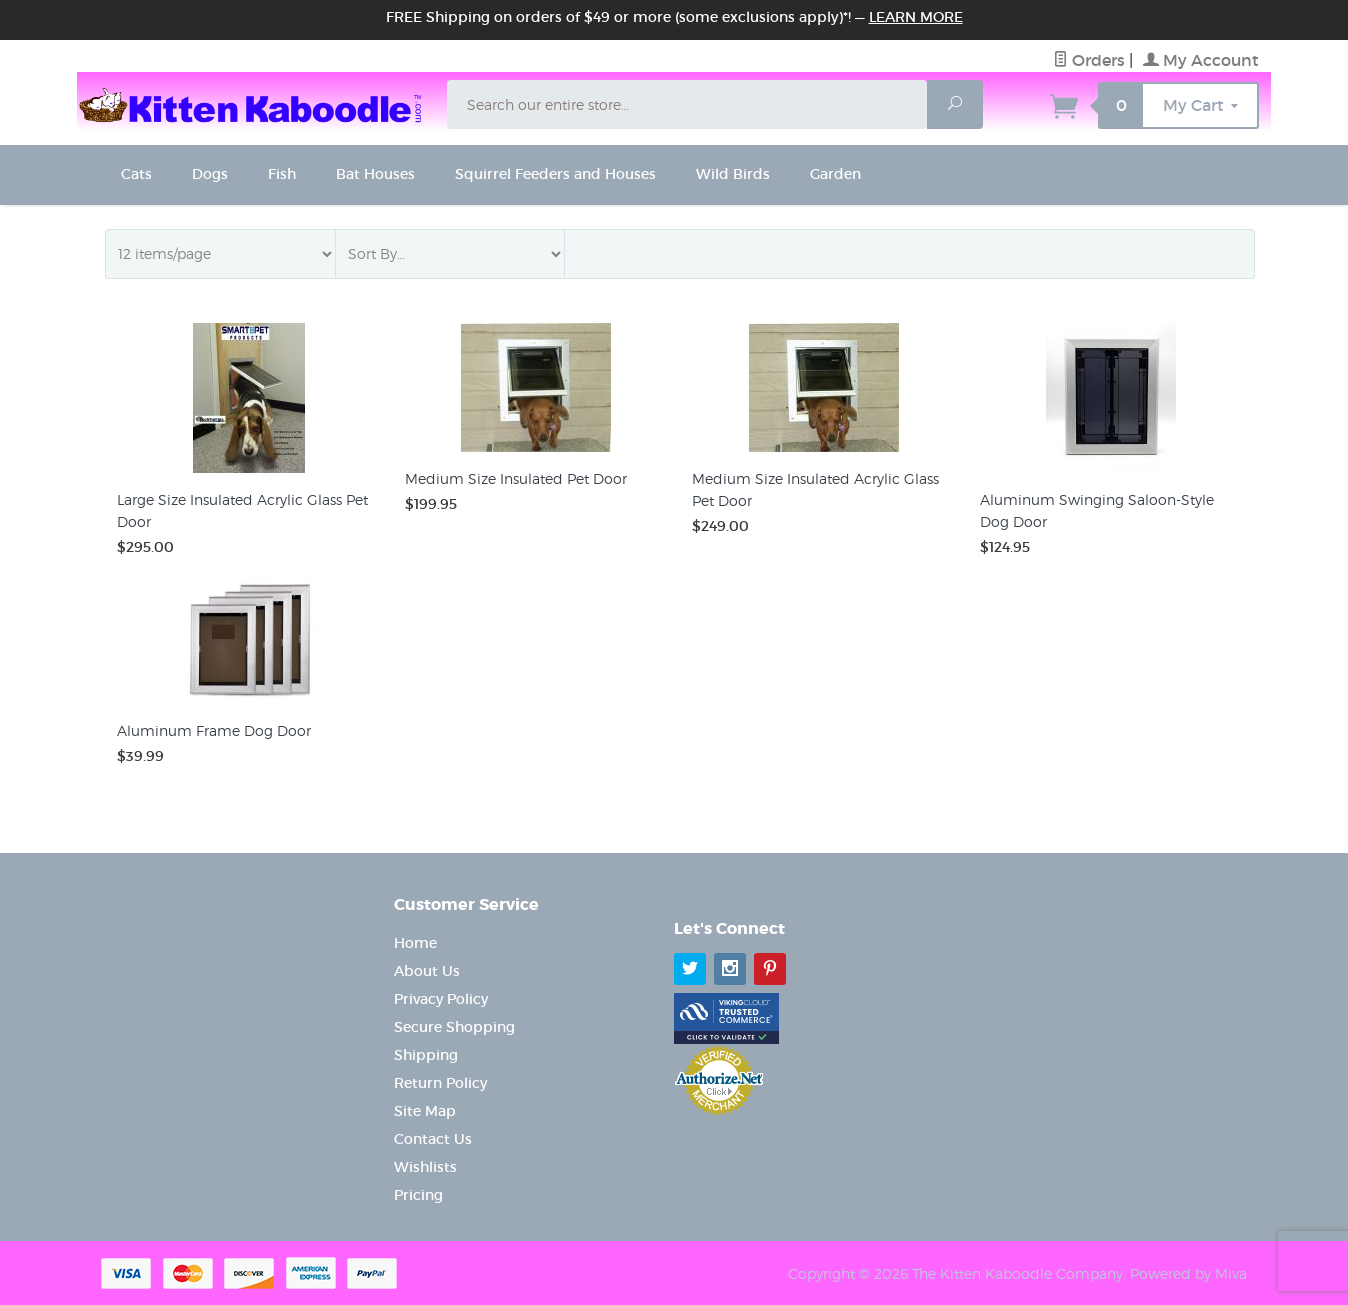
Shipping (426, 1055)
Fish (282, 174)
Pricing (418, 1195)
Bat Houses (375, 174)
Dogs (210, 174)
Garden (835, 174)
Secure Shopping (454, 1027)
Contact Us (433, 1139)
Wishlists (425, 1167)
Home (415, 943)
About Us (427, 971)
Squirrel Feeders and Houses (555, 174)
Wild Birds (733, 174)
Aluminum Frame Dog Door (214, 730)
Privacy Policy (441, 999)
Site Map (425, 1111)
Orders (1089, 60)
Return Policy (440, 1083)
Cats (136, 174)
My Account (1201, 60)
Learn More (916, 17)
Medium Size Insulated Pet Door (516, 478)
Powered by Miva (1188, 1273)
